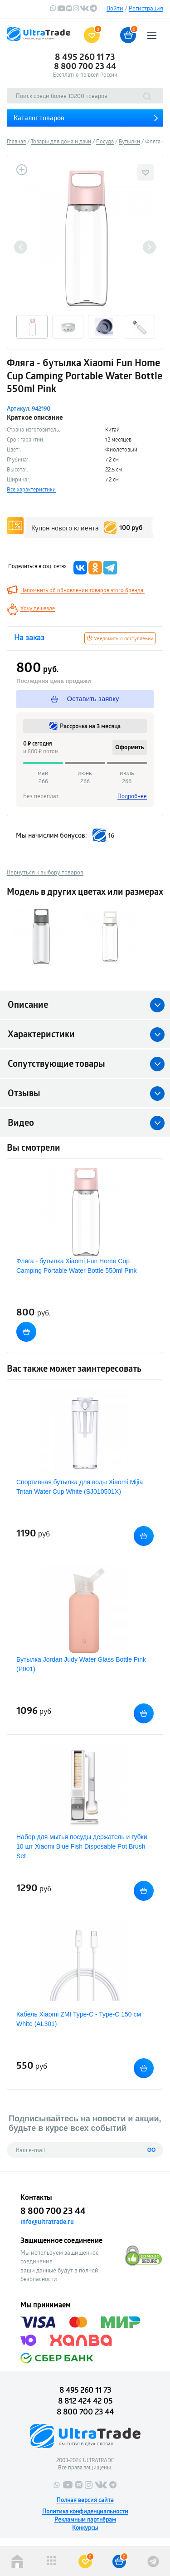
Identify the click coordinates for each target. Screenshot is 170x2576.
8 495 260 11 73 (85, 56)
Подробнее (132, 796)
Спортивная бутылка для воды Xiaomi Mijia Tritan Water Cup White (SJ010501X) (79, 1486)
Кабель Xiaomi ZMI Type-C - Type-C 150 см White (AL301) (78, 2019)
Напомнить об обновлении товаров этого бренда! (82, 590)
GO (151, 2150)
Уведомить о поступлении (120, 638)
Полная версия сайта (85, 2500)
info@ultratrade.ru (47, 2221)
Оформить (129, 747)
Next (149, 247)
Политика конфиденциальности (85, 2511)
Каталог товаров (39, 118)
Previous (20, 247)
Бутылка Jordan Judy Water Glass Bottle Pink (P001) (81, 1664)
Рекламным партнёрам (85, 2519)
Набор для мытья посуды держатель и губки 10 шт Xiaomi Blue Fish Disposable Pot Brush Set (81, 1846)
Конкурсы (85, 2527)
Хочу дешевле (37, 608)
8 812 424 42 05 (85, 2400)
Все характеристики (31, 489)
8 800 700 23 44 (85, 66)
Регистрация (146, 8)
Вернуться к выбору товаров (45, 872)
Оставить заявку (85, 699)
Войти (115, 8)
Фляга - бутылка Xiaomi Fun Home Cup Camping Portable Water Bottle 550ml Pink (76, 1265)
